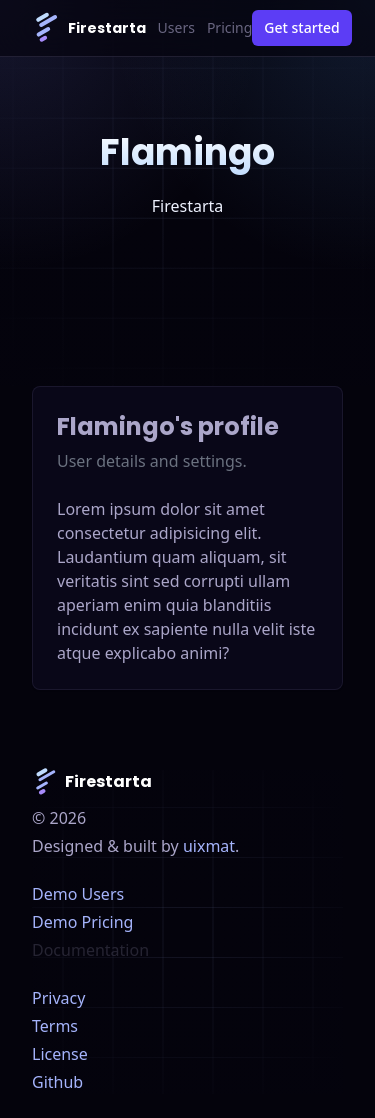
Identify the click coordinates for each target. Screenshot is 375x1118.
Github (57, 1082)
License (60, 1054)
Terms (55, 1026)
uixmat (209, 846)
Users (176, 27)
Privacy (58, 998)
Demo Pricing (82, 922)
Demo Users (78, 894)
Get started (301, 27)
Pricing (229, 27)
